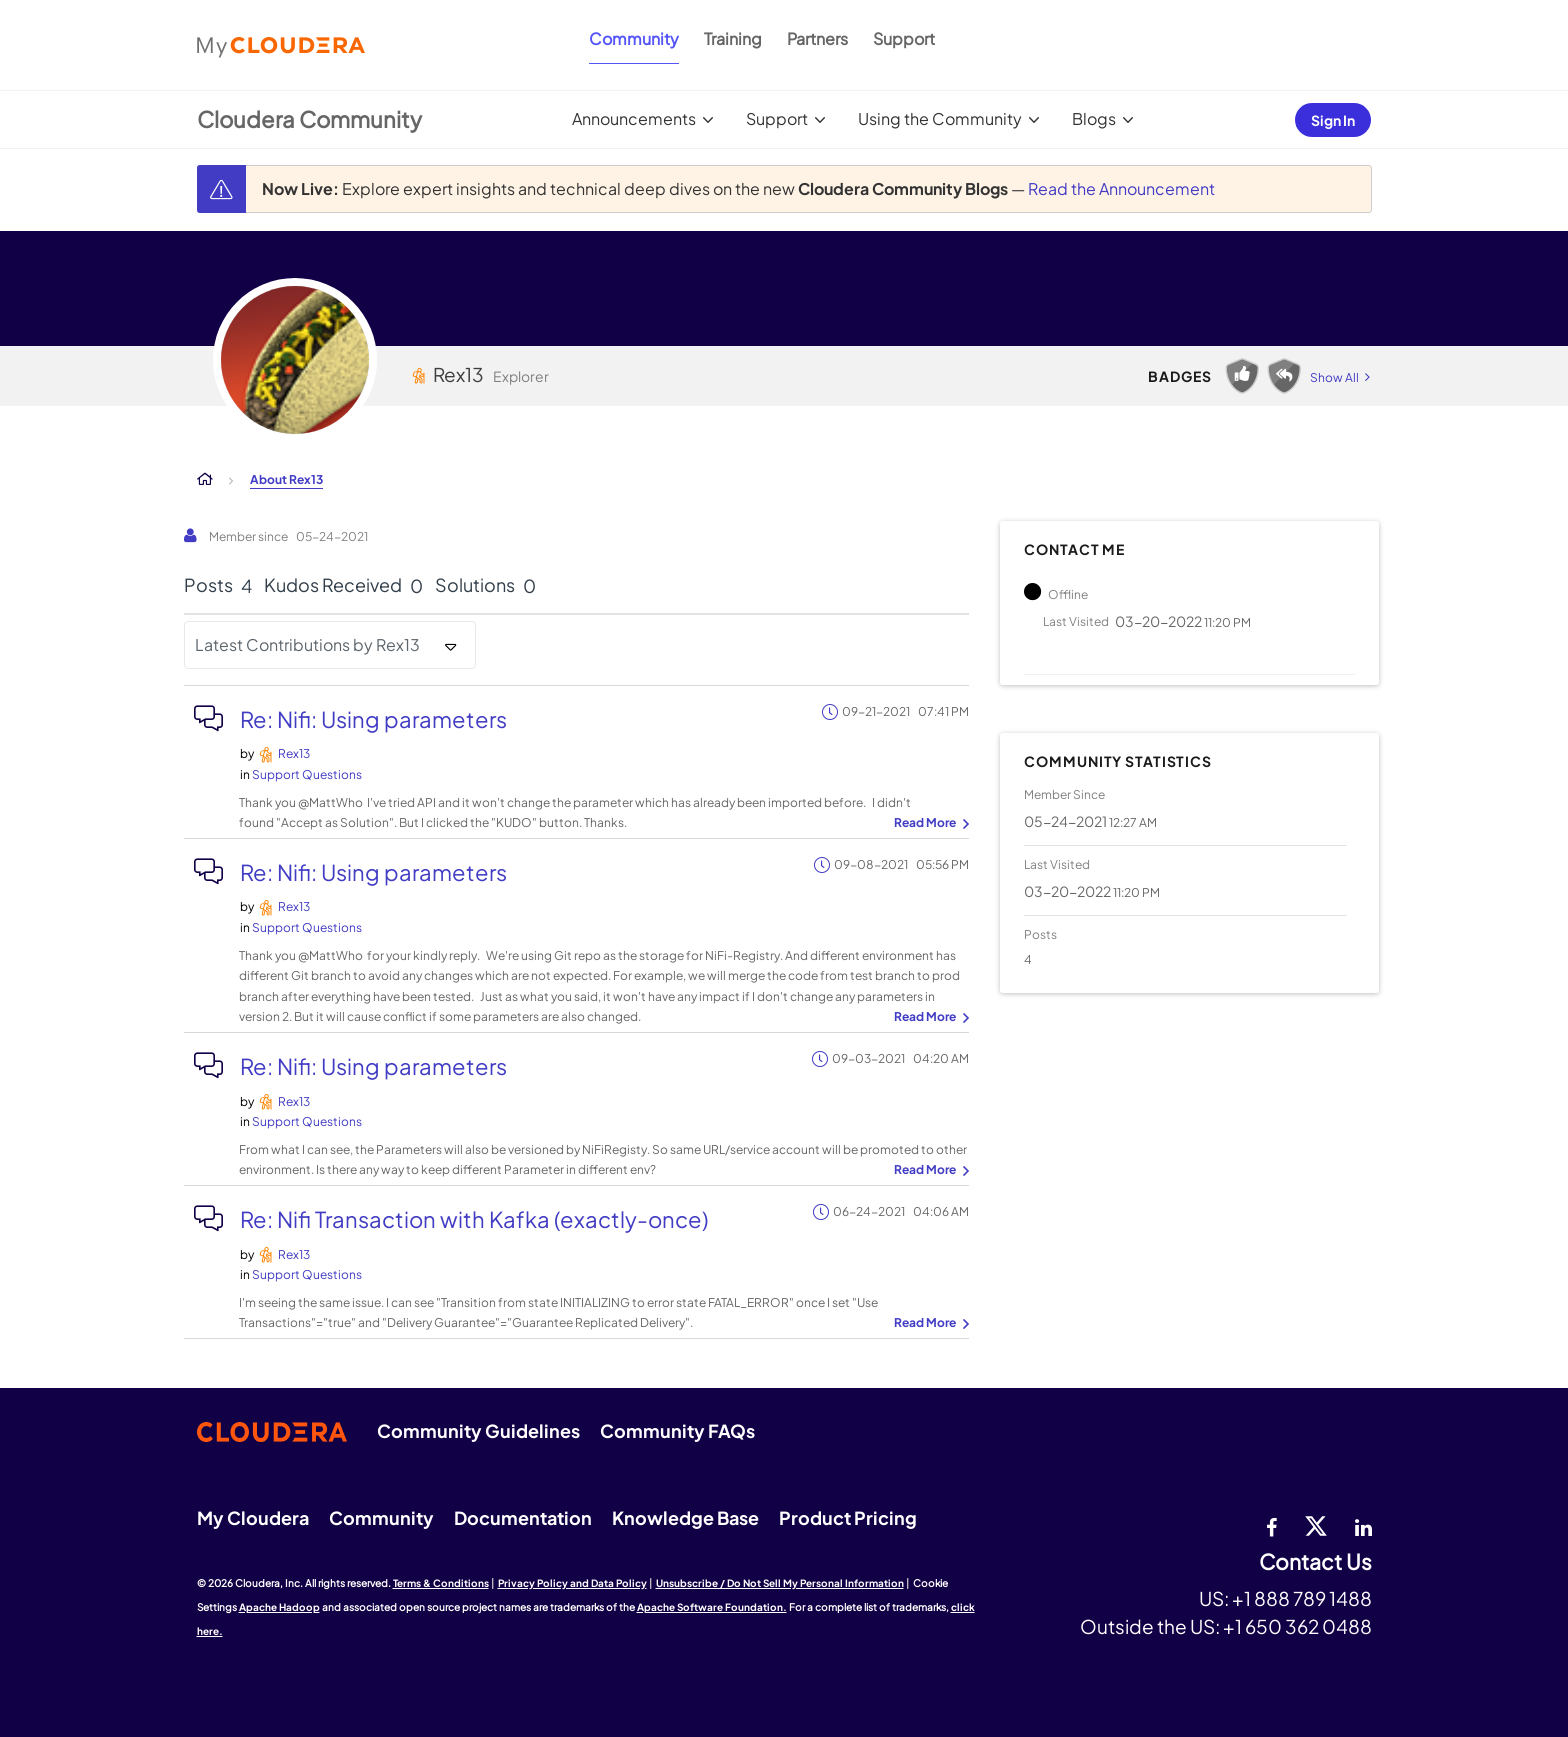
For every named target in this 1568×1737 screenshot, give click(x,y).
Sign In (1333, 120)
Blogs (1094, 118)
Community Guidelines (478, 1430)
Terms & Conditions (441, 1583)
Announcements (634, 118)
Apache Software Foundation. (712, 1607)
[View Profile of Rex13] (294, 753)
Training (733, 38)
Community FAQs (677, 1430)
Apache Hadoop (279, 1607)
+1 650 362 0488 (1297, 1626)
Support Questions (307, 774)
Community (634, 38)
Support (904, 38)
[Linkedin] (1363, 1525)
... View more (929, 824)
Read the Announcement (1121, 188)
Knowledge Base (685, 1517)
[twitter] (1316, 1525)
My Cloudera (253, 1517)
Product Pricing (848, 1517)
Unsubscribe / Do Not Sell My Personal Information (780, 1583)
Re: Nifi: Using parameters (373, 719)
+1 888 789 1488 (1302, 1598)
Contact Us (1315, 1562)
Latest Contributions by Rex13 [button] (307, 644)
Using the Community (940, 118)
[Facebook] (1271, 1525)
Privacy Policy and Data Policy (572, 1583)
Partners (817, 38)
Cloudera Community (309, 119)
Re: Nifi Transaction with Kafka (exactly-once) (474, 1219)
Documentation (523, 1517)
